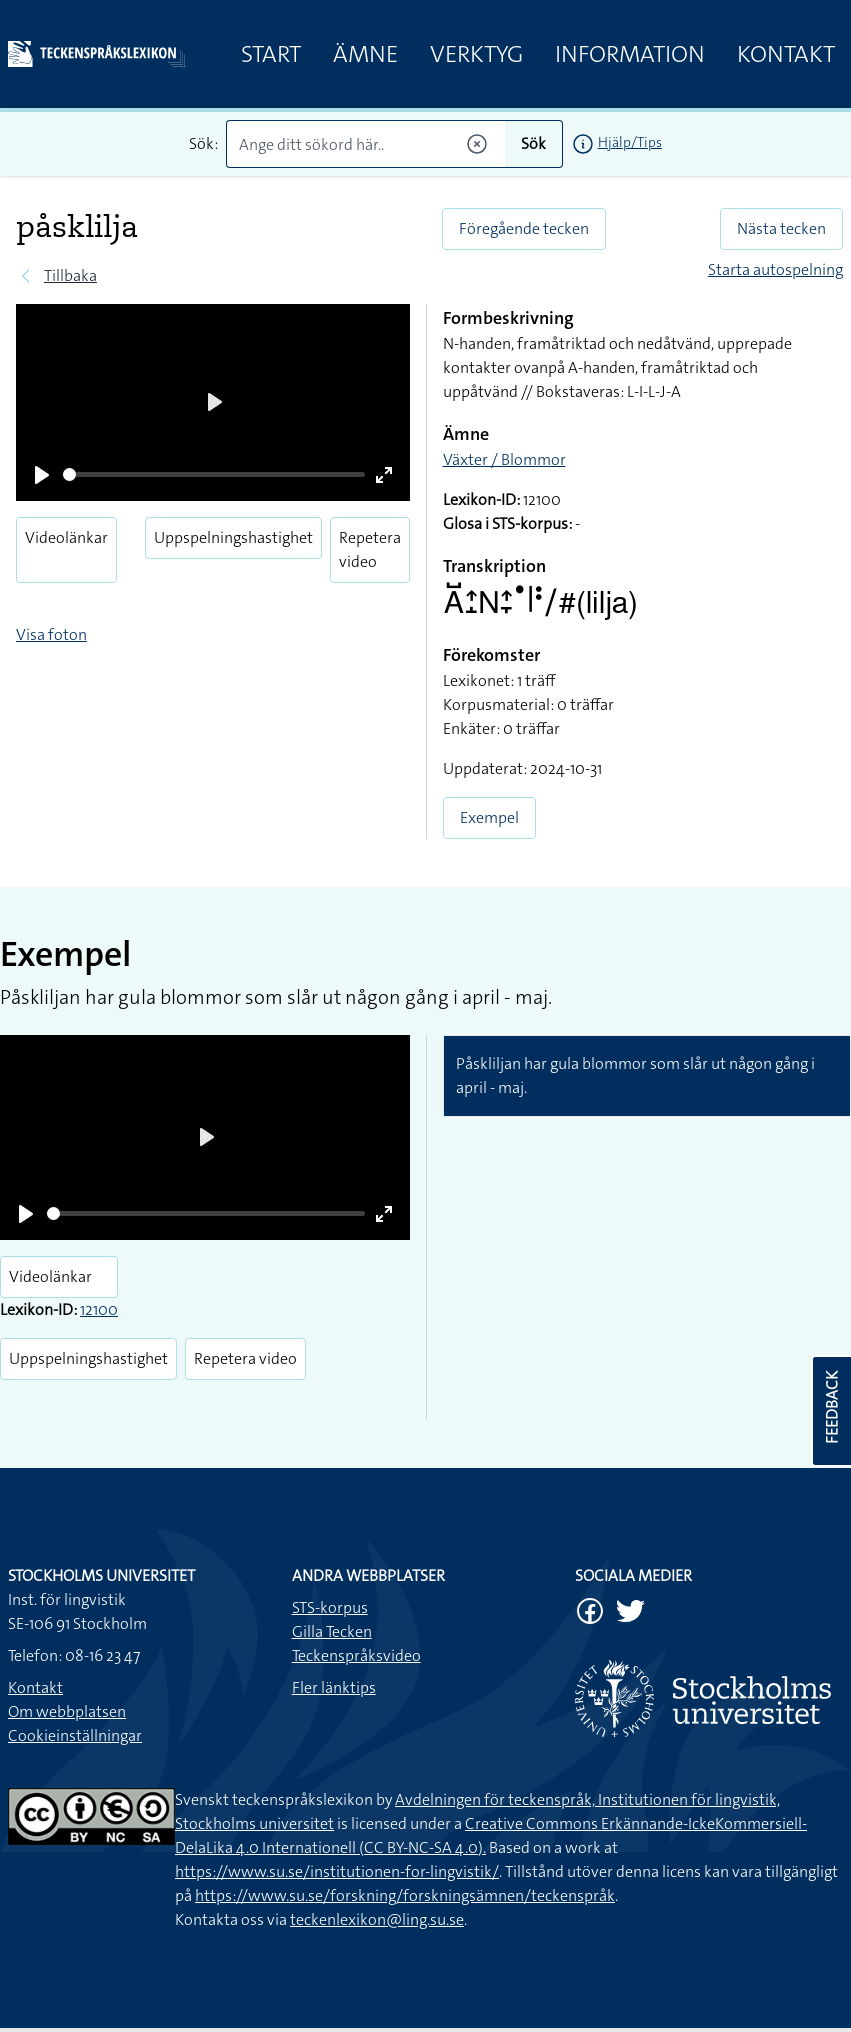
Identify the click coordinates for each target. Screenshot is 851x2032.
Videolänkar (66, 537)
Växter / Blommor (504, 459)
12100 (99, 1309)
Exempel (489, 817)
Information (630, 54)
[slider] (214, 474)
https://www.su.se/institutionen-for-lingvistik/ (337, 1871)
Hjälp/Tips (630, 142)
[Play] (42, 475)
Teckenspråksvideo (356, 1655)
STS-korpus (330, 1607)
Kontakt (786, 54)
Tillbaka (70, 275)
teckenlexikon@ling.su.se (377, 1919)
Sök (533, 143)
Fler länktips (334, 1687)
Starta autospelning (775, 269)
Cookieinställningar (75, 1735)
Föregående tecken (524, 228)
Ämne (365, 54)
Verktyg (476, 54)
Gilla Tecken (332, 1631)
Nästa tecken (781, 228)
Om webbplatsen (67, 1711)
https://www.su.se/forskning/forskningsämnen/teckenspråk (405, 1895)
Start (271, 54)
